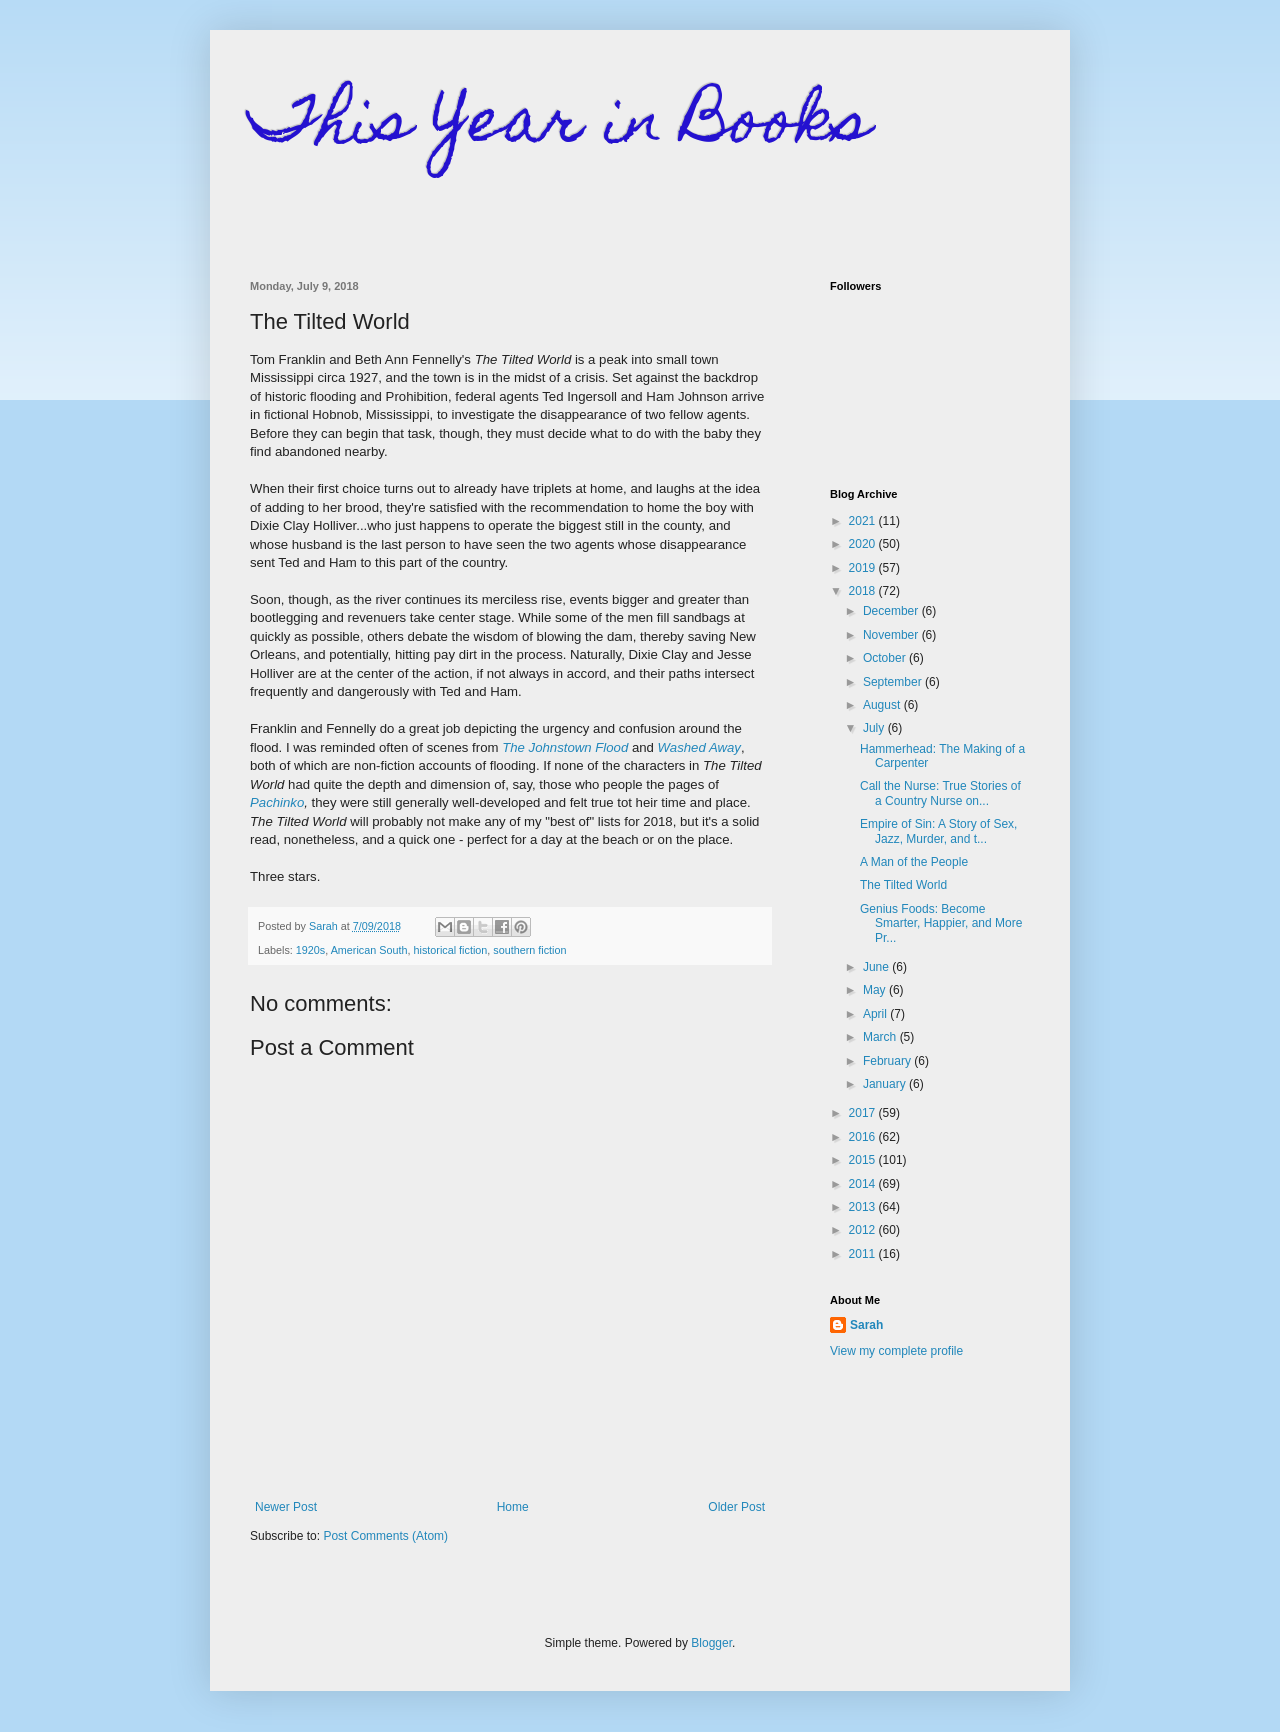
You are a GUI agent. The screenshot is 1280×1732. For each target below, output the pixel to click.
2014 (864, 1184)
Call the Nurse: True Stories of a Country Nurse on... (940, 793)
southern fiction (529, 950)
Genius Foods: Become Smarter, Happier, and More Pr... (941, 923)
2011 (864, 1254)
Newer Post (286, 1507)
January (886, 1084)
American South (369, 950)
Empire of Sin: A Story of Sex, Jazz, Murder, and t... (938, 831)
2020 (864, 544)
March (881, 1037)
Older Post (736, 1507)
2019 (864, 568)
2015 (864, 1160)
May (876, 990)
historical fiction (450, 950)
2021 (864, 521)
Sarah (866, 1325)
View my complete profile (896, 1351)
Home (513, 1507)
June (877, 967)
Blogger (711, 1643)
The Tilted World (903, 885)
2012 (864, 1230)
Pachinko (277, 802)
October (886, 658)
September (894, 682)
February (888, 1061)
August (883, 705)
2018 (864, 591)
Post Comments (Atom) (385, 1536)
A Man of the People (914, 862)
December (892, 611)
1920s (310, 950)
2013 (864, 1207)
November (892, 635)
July (875, 728)
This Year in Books (560, 126)
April (876, 1014)
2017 (864, 1113)
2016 (864, 1137)
